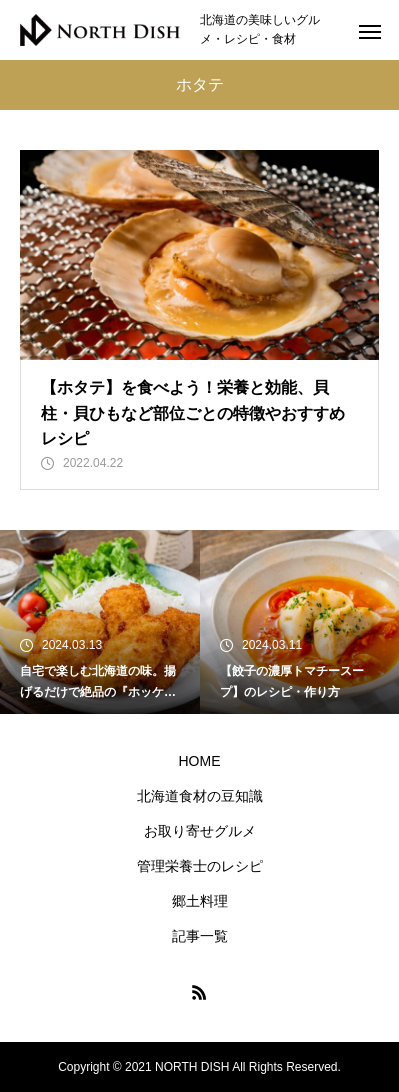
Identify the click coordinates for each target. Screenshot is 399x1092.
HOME (200, 761)
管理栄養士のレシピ (200, 866)
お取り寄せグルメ (200, 831)
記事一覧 (200, 936)
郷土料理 (200, 901)
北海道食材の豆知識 (200, 796)
